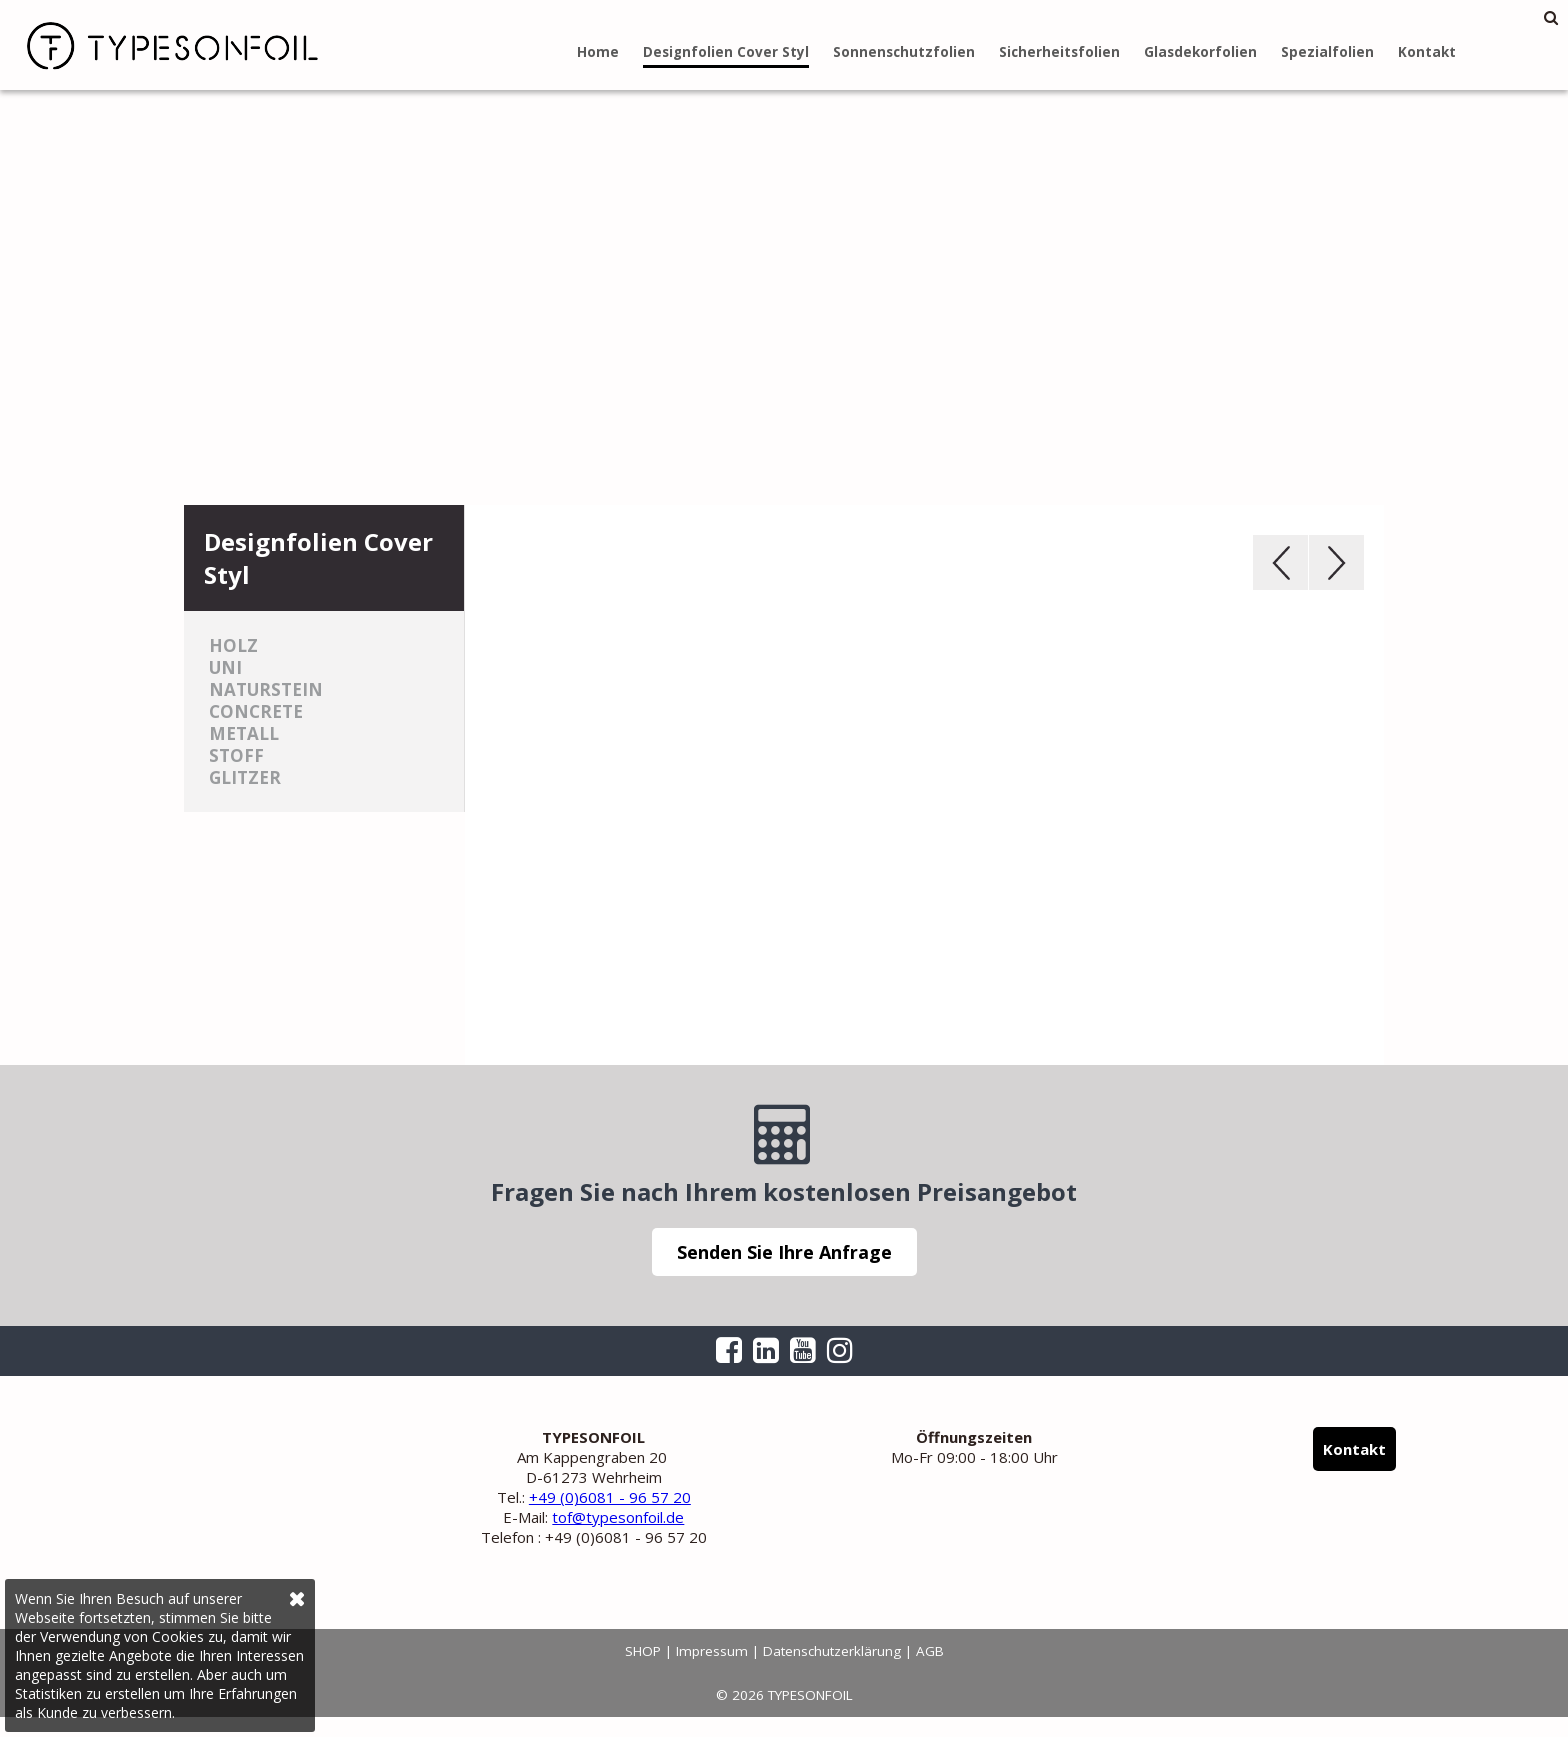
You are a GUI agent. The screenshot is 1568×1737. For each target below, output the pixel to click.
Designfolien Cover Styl (726, 52)
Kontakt (1427, 52)
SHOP (643, 1651)
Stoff (236, 755)
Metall (244, 733)
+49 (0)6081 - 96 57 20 (610, 1497)
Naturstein (266, 689)
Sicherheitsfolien (1059, 52)
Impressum (712, 1651)
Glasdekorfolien (1200, 52)
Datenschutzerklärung (832, 1651)
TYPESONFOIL (160, 45)
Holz (233, 645)
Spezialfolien (1327, 52)
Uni (225, 667)
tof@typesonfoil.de (618, 1517)
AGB (930, 1651)
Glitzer (245, 777)
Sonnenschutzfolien (904, 52)
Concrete (256, 711)
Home (598, 52)
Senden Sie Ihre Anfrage (784, 1252)
